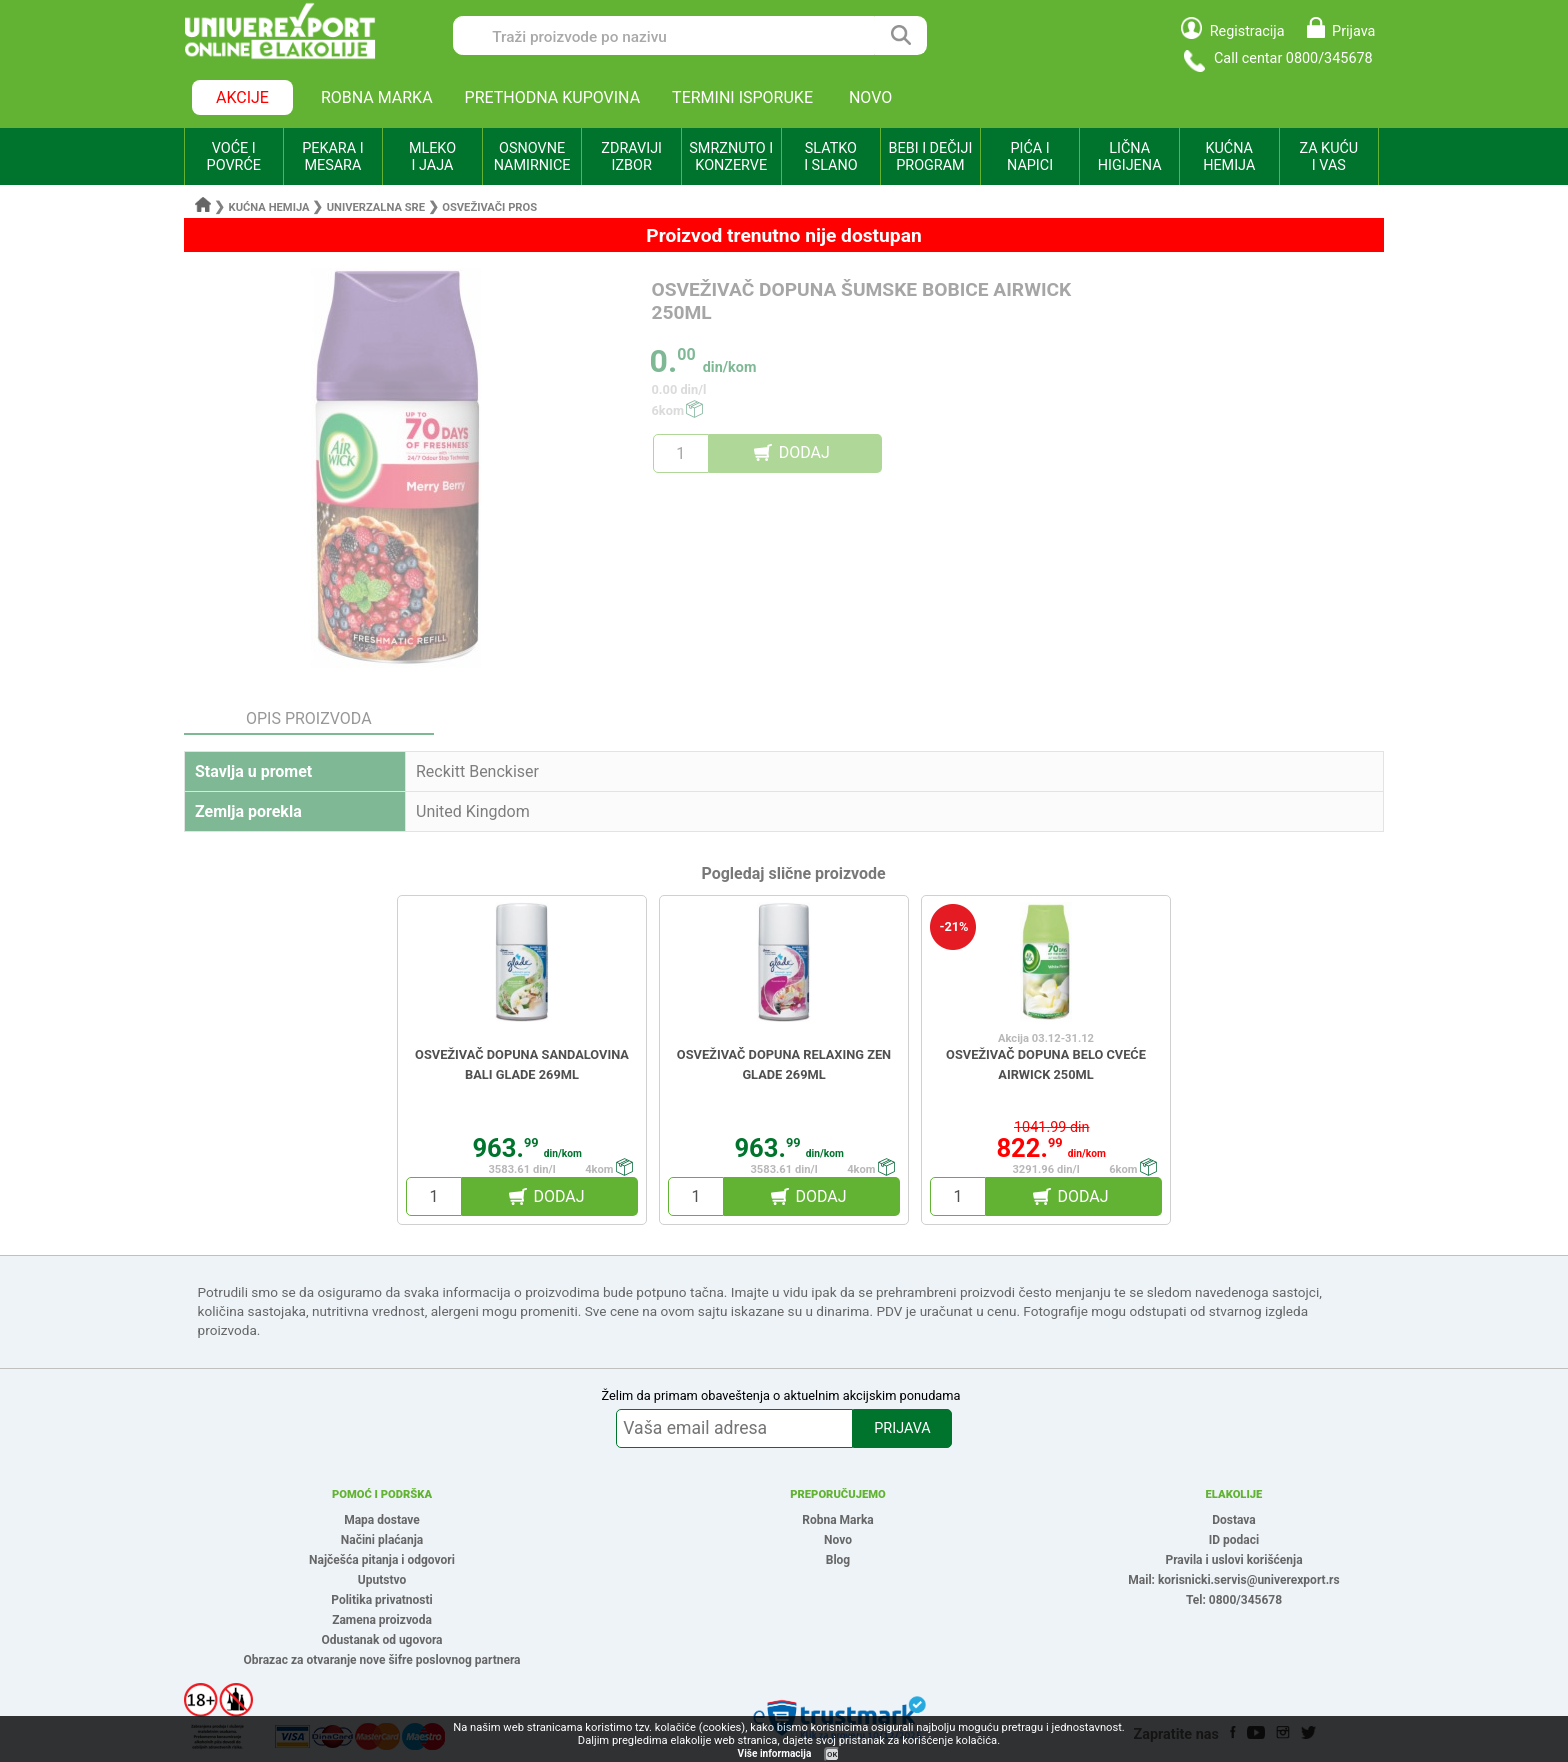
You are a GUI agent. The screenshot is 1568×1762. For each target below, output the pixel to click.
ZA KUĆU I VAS (1328, 157)
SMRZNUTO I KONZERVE (731, 157)
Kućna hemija (269, 207)
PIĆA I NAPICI (1030, 157)
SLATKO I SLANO (830, 157)
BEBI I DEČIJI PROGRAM (931, 157)
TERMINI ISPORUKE (742, 97)
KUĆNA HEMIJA (1229, 157)
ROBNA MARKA (377, 97)
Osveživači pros (489, 207)
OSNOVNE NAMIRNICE (532, 157)
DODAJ (804, 452)
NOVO (870, 97)
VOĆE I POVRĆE (234, 157)
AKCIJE (242, 97)
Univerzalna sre (376, 207)
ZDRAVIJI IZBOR (631, 157)
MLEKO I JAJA (432, 157)
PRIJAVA (902, 1428)
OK (832, 1754)
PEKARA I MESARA (332, 157)
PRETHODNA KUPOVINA (553, 97)
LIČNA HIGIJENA (1130, 157)
